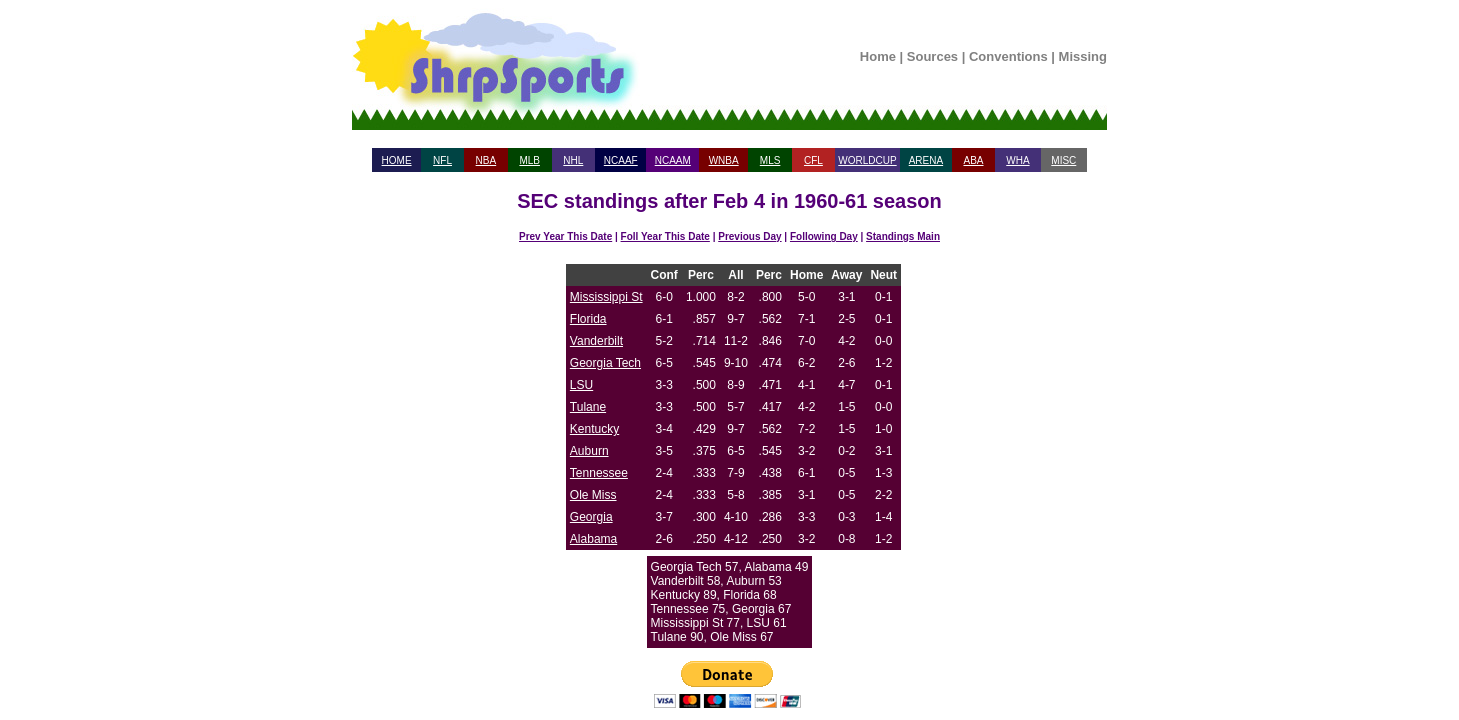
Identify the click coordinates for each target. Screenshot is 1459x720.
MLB (529, 160)
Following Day (824, 236)
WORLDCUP (867, 160)
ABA (973, 160)
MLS (770, 160)
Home (878, 56)
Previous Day (749, 236)
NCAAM (673, 160)
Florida (588, 319)
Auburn (589, 451)
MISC (1063, 160)
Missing (1083, 56)
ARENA (926, 160)
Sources (932, 56)
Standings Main (903, 236)
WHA (1017, 160)
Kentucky (594, 429)
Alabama (593, 539)
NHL (573, 160)
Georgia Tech (605, 363)
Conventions (1008, 56)
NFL (442, 160)
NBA (486, 160)
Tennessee (599, 473)
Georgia (591, 517)
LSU (581, 385)
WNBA (724, 160)
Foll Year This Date (665, 236)
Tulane (588, 407)
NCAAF (621, 160)
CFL (813, 160)
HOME (397, 160)
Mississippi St (606, 297)
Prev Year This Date (565, 236)
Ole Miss (593, 495)
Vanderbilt (596, 341)
